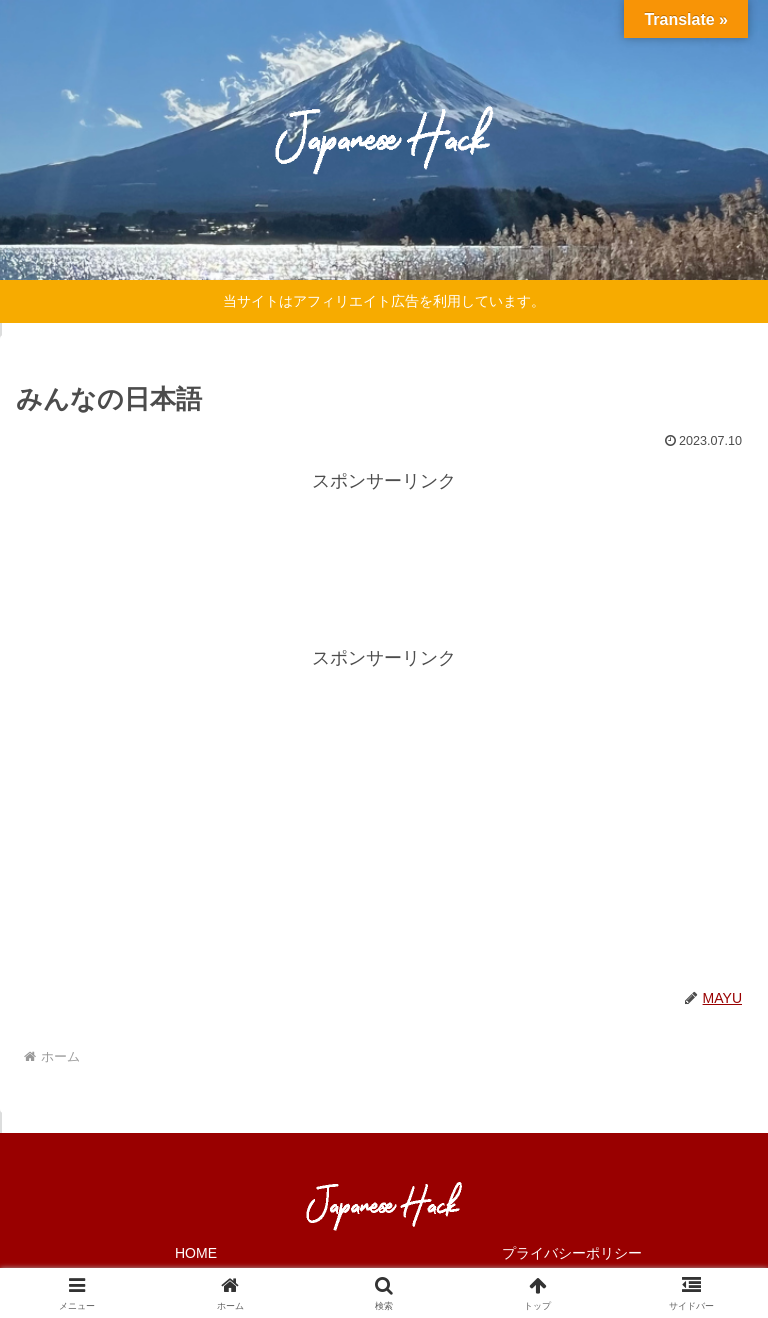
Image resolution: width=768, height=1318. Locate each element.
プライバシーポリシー (572, 1253)
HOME (196, 1253)
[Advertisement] (384, 543)
